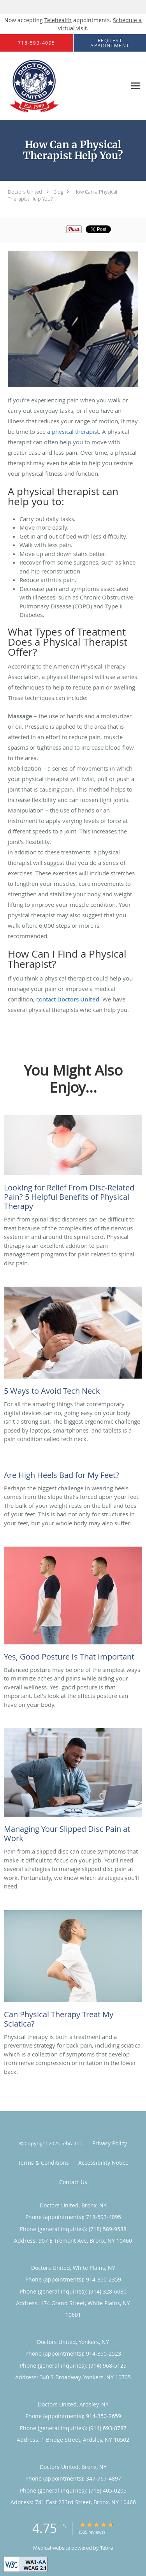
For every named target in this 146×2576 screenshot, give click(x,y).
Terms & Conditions (43, 2162)
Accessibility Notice (103, 2162)
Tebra (106, 2547)
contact (67, 999)
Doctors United (25, 191)
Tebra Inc (71, 2143)
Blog (58, 191)
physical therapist (75, 431)
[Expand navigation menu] (135, 86)
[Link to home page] (43, 86)
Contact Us (73, 2182)
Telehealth (58, 20)
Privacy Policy (109, 2143)
